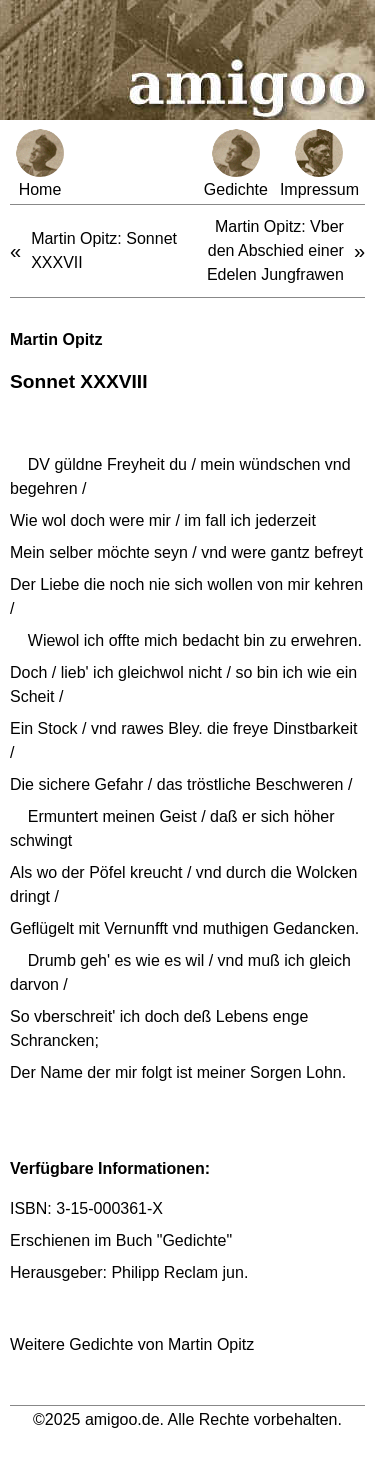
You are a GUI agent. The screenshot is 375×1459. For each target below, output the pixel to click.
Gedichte (236, 163)
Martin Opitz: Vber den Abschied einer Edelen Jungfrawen (275, 250)
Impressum (319, 163)
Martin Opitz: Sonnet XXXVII (104, 250)
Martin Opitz (56, 339)
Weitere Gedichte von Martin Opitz (132, 1344)
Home (40, 163)
